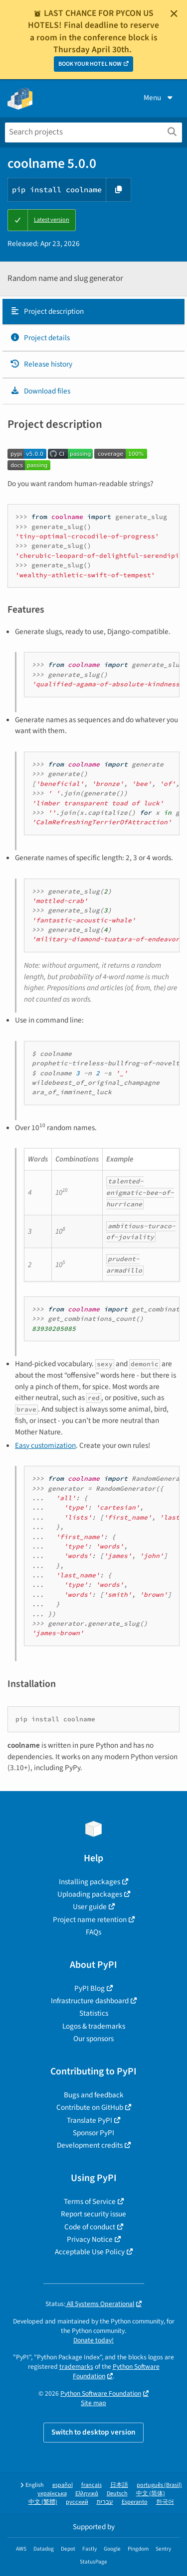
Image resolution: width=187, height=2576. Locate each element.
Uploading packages (89, 1894)
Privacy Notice (90, 2239)
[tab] (93, 312)
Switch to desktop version (93, 2432)
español (62, 2485)
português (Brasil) (159, 2485)
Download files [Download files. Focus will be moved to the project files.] (40, 391)
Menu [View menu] (159, 97)
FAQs (93, 1932)
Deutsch (117, 2493)
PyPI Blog (89, 1988)
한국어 (165, 2502)
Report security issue (93, 2213)
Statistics (93, 2013)
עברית (105, 2502)
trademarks (76, 2366)
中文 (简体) (150, 2493)
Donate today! (93, 2340)
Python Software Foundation (100, 2393)
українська (52, 2493)
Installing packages (89, 1881)
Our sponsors (93, 2038)
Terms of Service (90, 2201)
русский (77, 2502)
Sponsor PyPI (93, 2132)
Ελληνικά (86, 2493)
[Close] (174, 13)
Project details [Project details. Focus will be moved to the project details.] (40, 337)
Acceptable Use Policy (90, 2251)
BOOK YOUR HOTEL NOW (90, 64)
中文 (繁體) (42, 2502)
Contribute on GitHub (89, 2107)
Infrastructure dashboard (90, 2000)
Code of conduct (89, 2226)
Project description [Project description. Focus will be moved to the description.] (47, 311)
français (91, 2485)
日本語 (119, 2485)
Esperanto (135, 2502)
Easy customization (45, 1445)
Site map (93, 2403)
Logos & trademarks (93, 2026)
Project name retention (90, 1919)
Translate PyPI (89, 2120)
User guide (90, 1906)
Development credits (90, 2145)
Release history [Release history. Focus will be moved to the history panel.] (41, 364)
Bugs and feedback (94, 2094)
